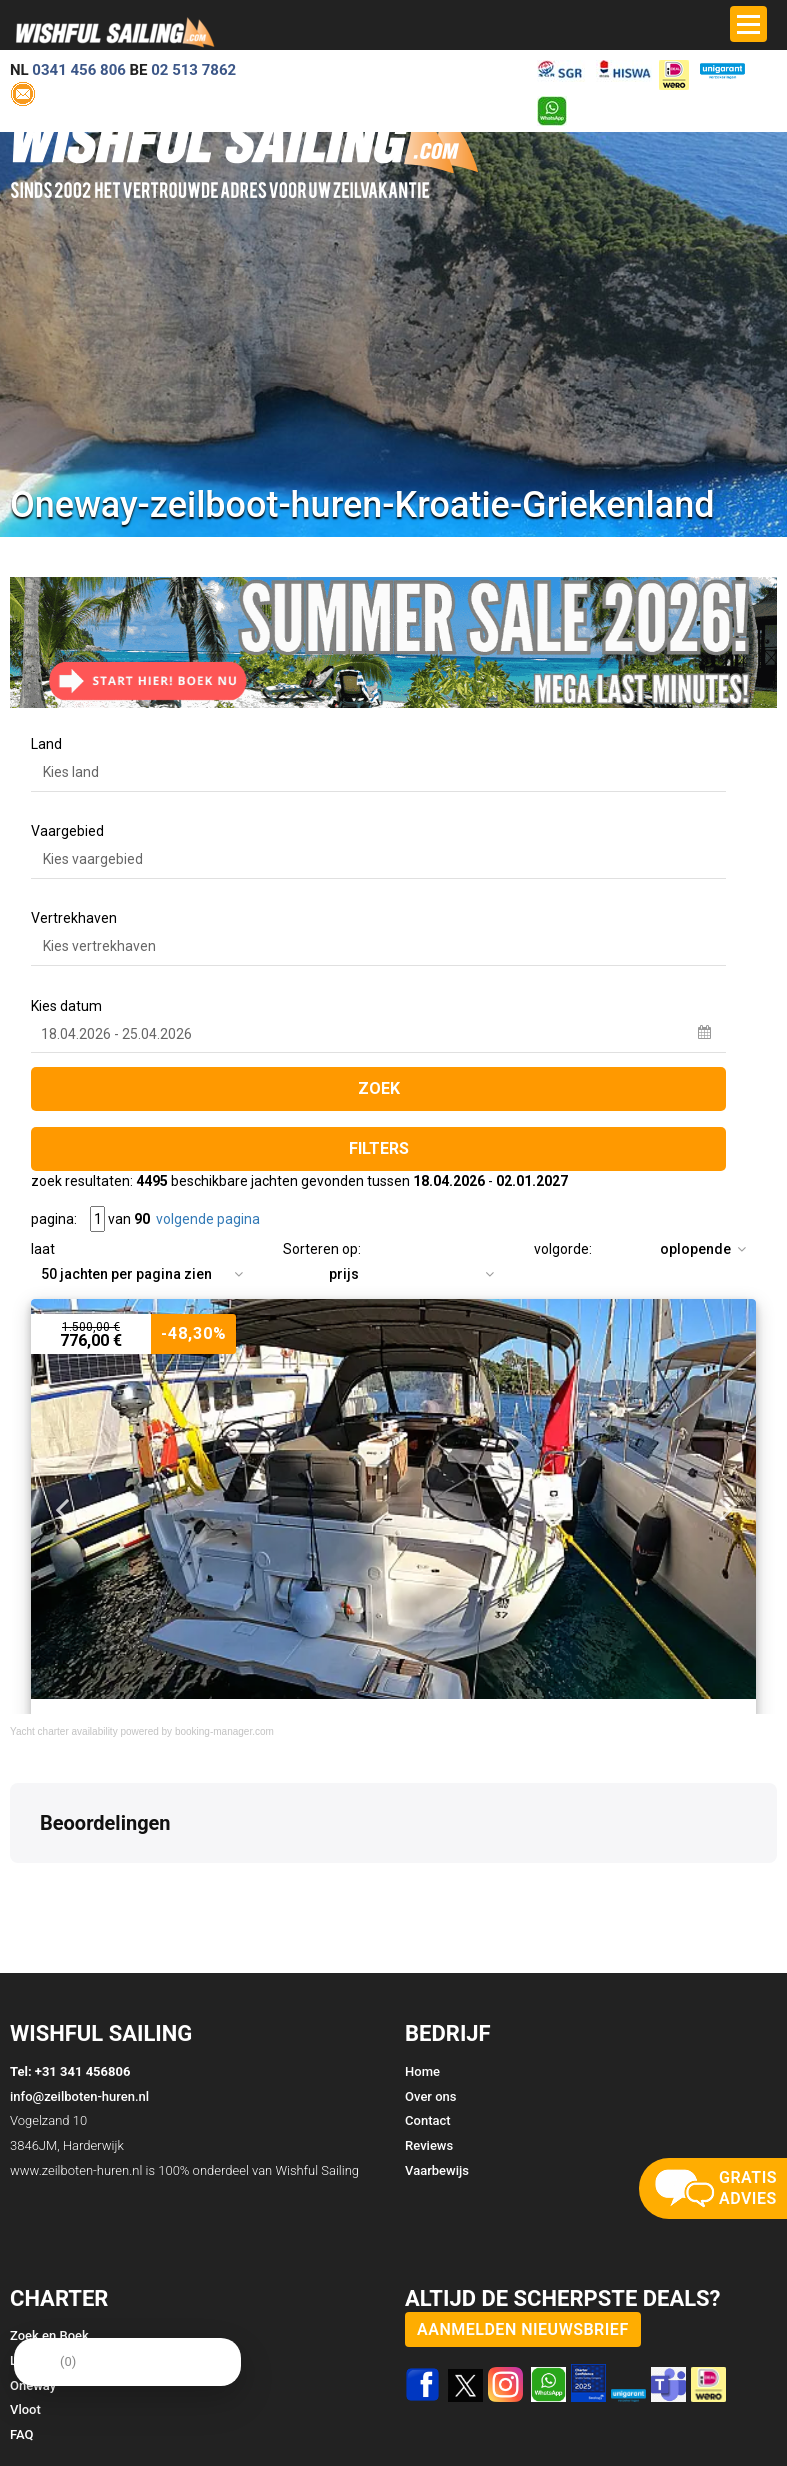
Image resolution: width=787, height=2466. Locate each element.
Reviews (429, 2145)
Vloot (25, 2409)
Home (422, 2071)
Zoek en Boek (49, 2335)
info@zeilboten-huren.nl (79, 2096)
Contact (428, 2120)
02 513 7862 (193, 70)
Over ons (430, 2096)
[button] (16, 1883)
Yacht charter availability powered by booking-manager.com (142, 1731)
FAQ (22, 2434)
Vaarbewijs (437, 2170)
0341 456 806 (79, 70)
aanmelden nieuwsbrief (523, 2329)
